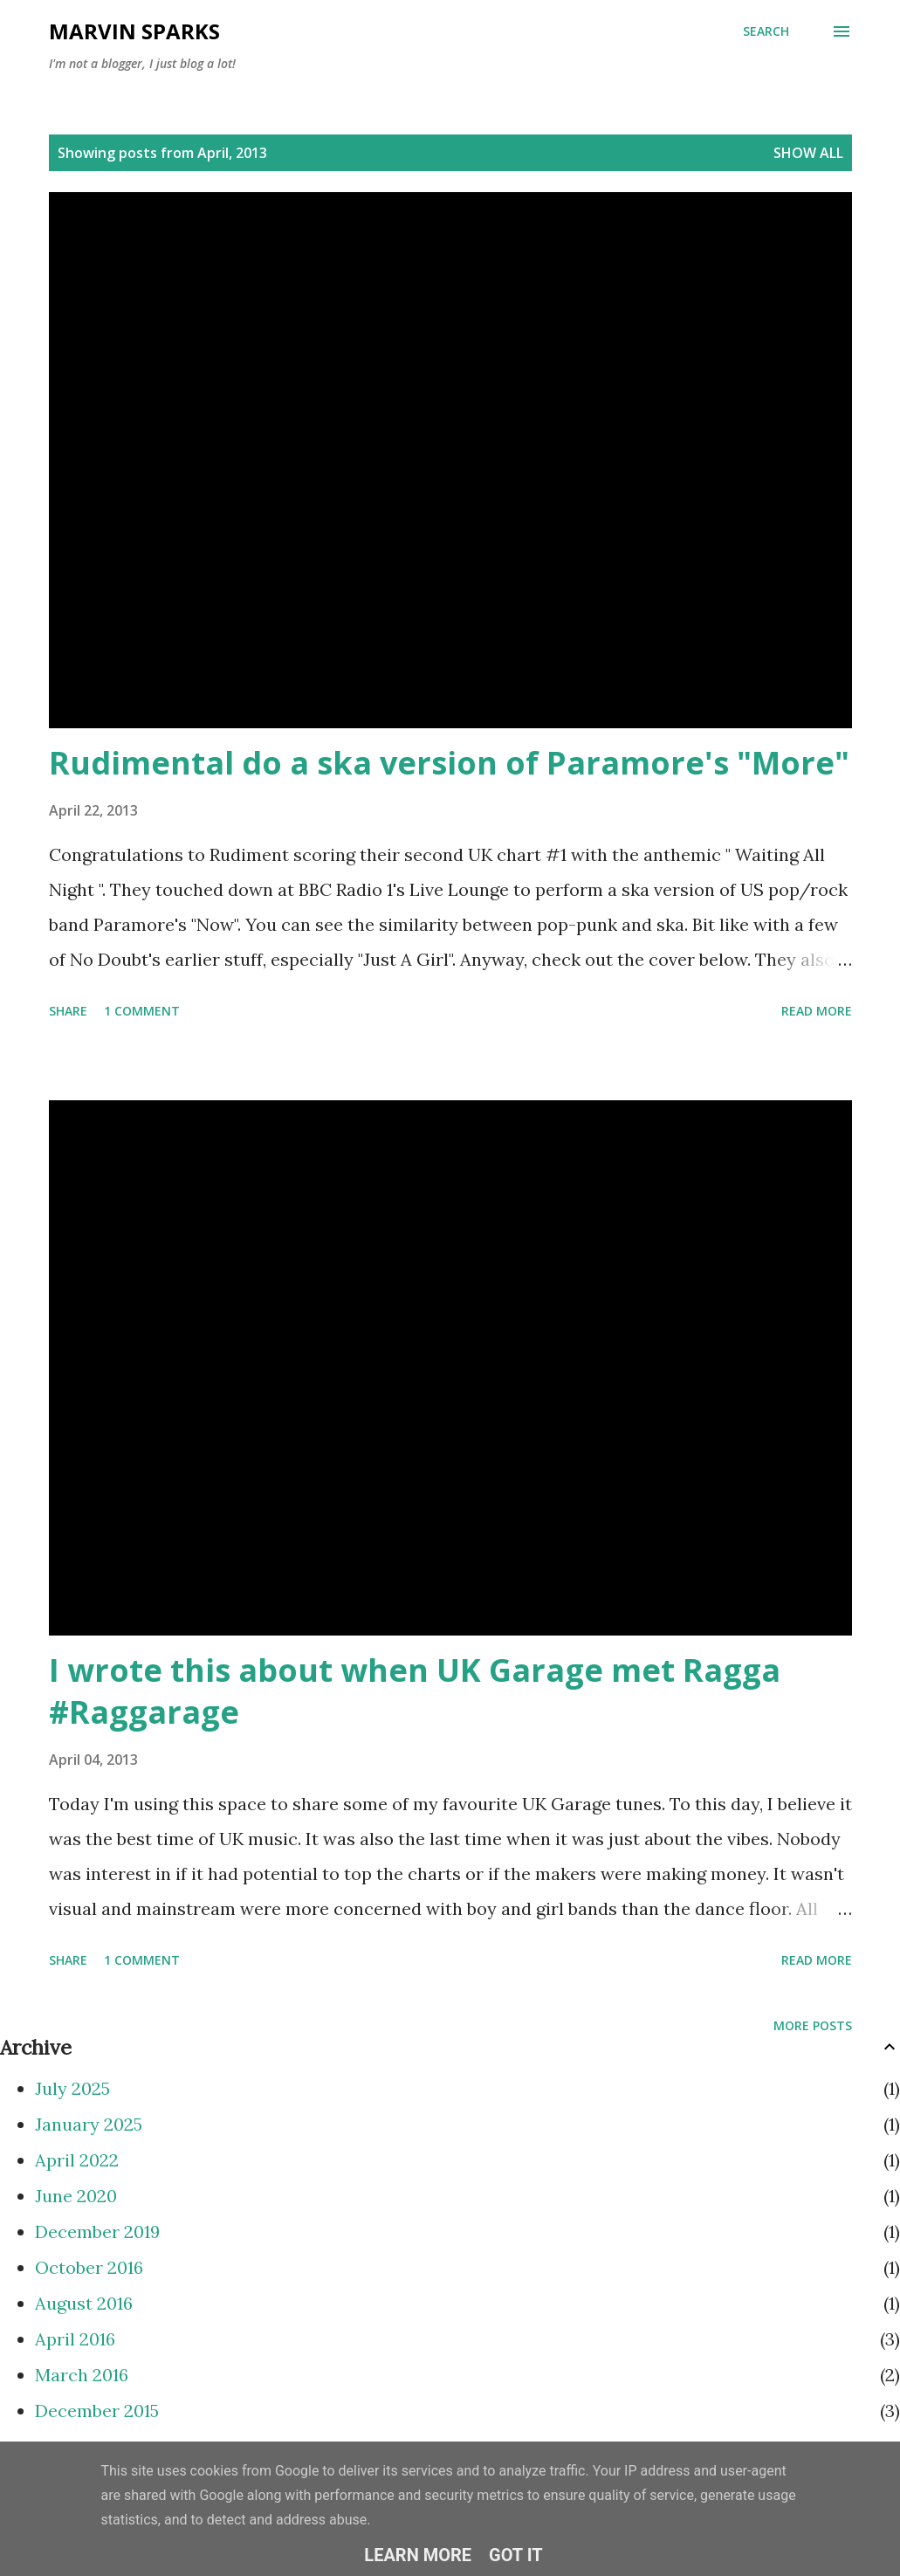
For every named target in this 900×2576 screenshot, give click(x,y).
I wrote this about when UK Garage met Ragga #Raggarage (414, 1691)
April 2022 (77, 2160)
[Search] (766, 31)
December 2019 (97, 2231)
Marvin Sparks (134, 31)
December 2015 (97, 2410)
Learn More (417, 2555)
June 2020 (76, 2196)
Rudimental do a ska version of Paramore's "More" (449, 762)
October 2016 (89, 2267)
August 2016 (84, 2303)
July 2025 (72, 2088)
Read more (816, 1010)
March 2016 (81, 2375)
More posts (812, 2025)
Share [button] (68, 1010)
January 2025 (88, 2124)
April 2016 (75, 2339)
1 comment (142, 1010)
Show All (808, 152)
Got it (516, 2555)
